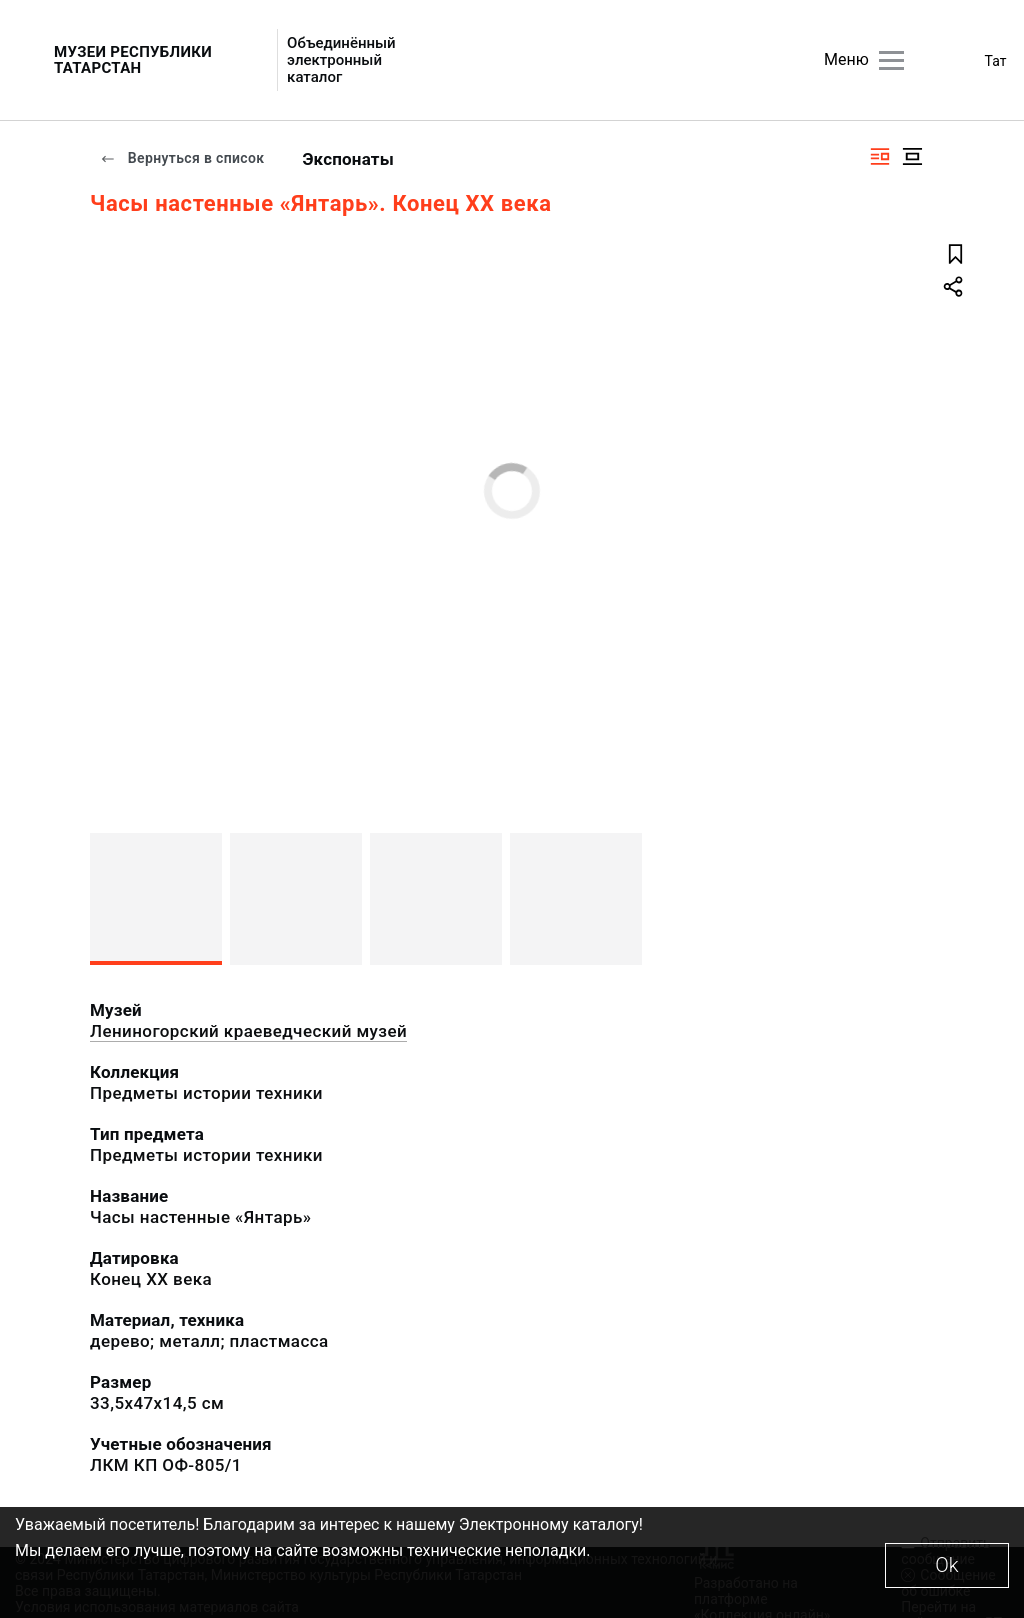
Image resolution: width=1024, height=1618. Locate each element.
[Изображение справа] (880, 156)
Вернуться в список (182, 158)
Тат (996, 61)
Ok (946, 1565)
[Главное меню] (891, 60)
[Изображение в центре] (912, 156)
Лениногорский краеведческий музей (248, 1031)
